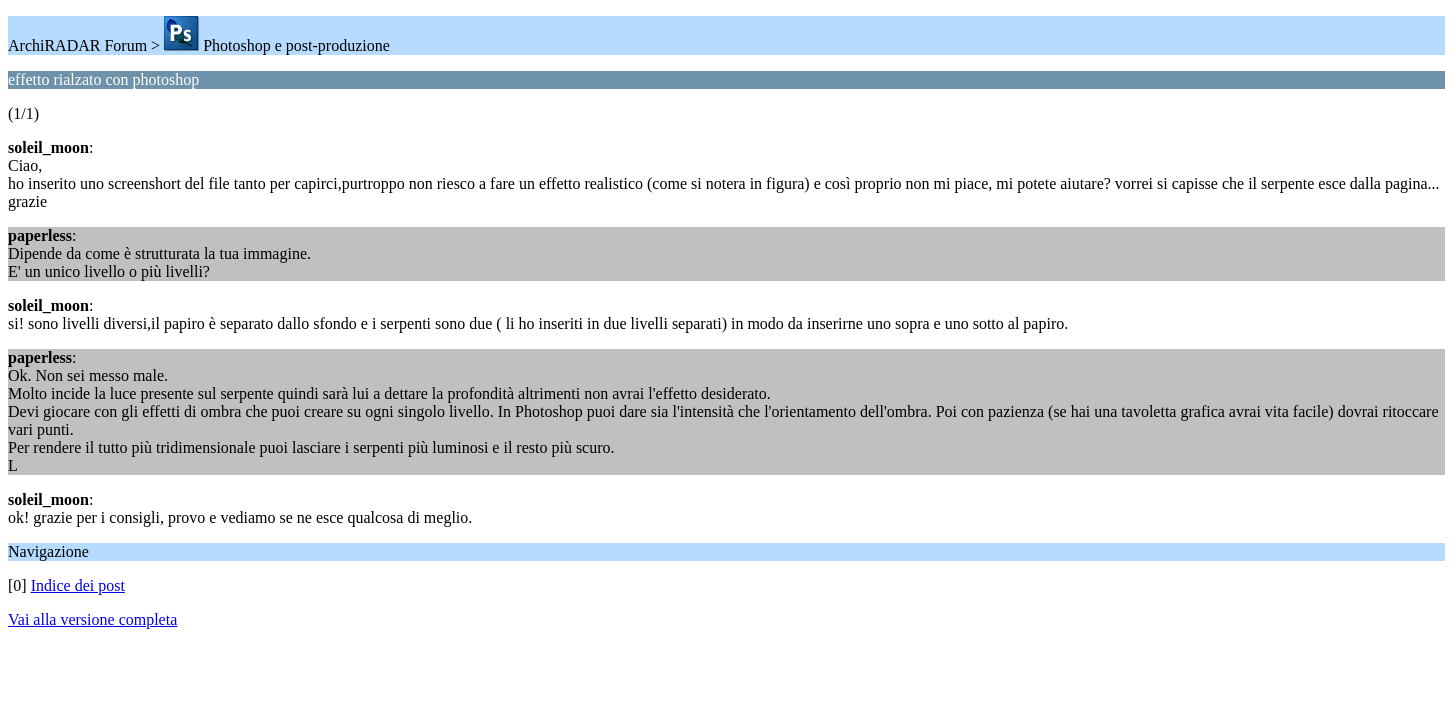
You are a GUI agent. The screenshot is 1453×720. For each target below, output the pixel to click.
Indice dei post (78, 585)
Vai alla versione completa (92, 619)
